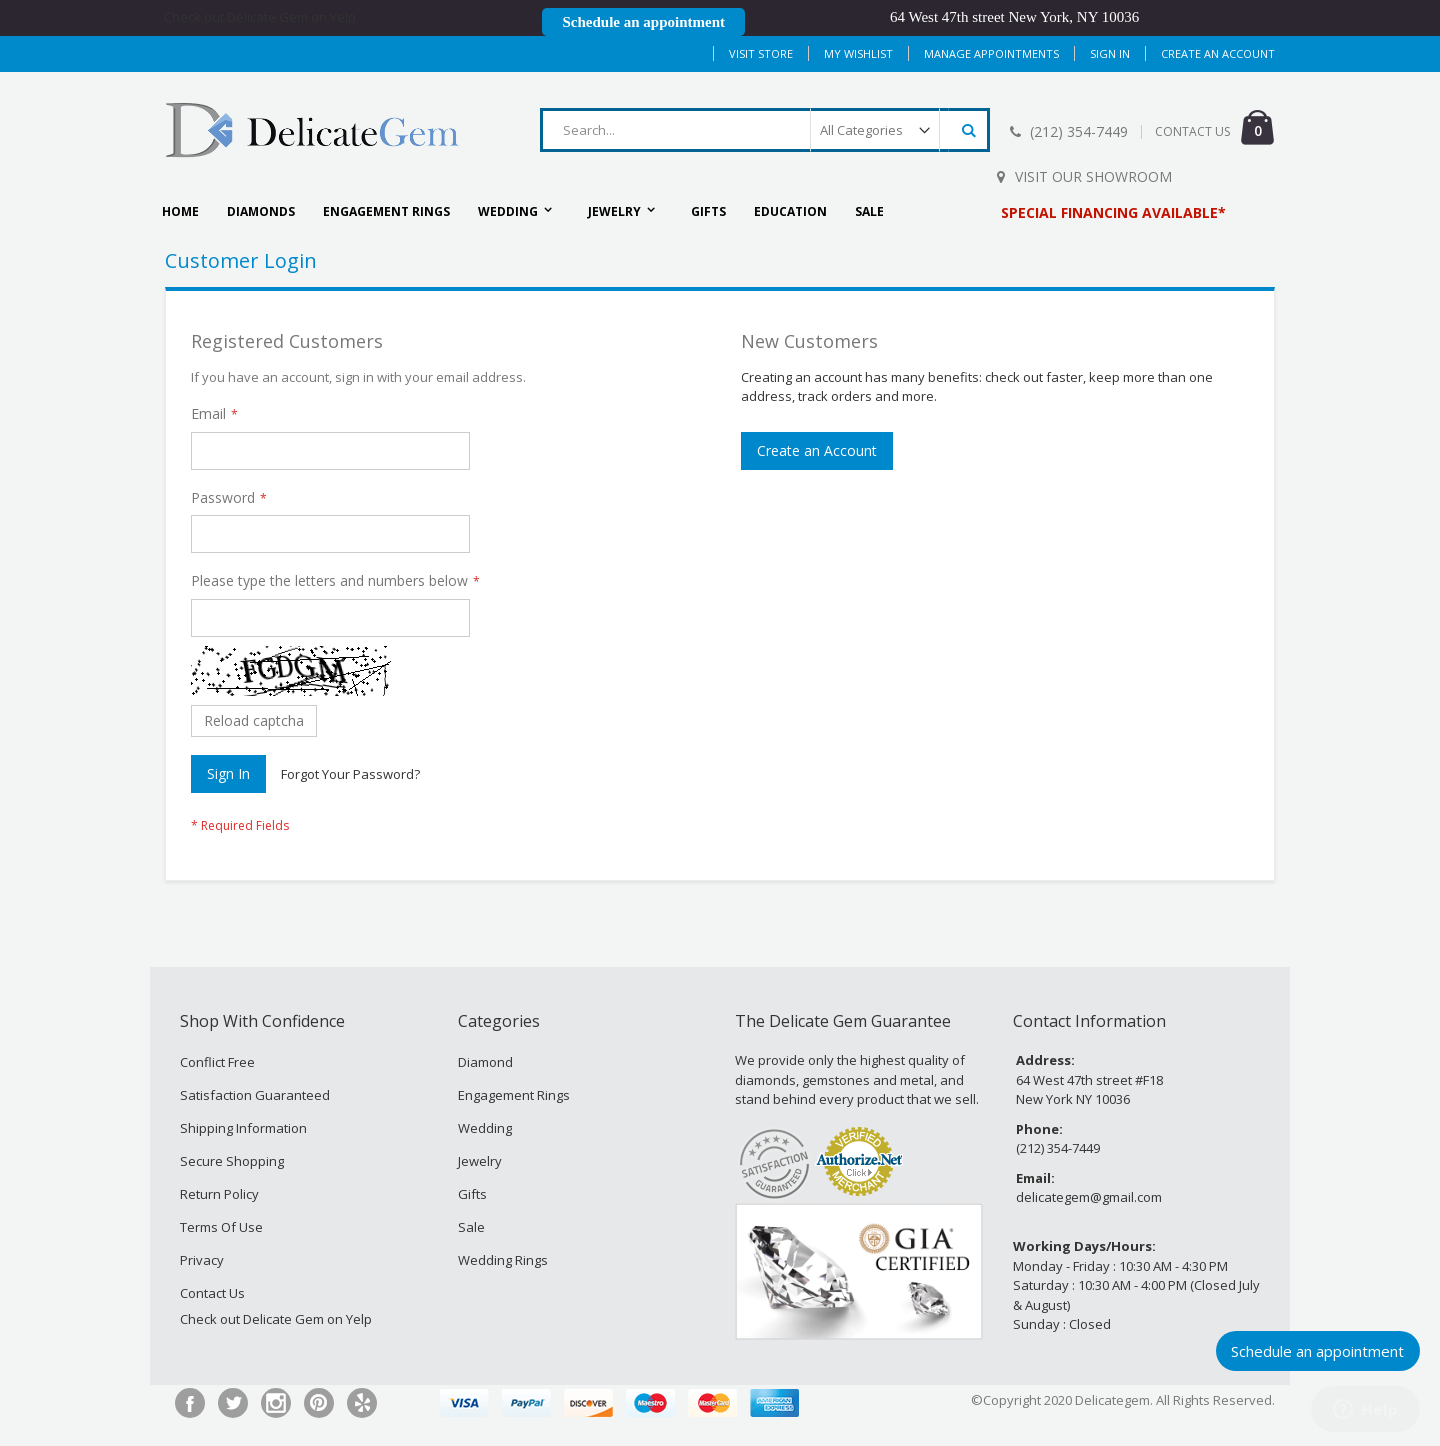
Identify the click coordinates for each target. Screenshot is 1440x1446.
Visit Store (761, 53)
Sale (471, 1227)
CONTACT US (1192, 131)
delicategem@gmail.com (1089, 1197)
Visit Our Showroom (1093, 176)
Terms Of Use (221, 1227)
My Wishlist (858, 53)
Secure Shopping (232, 1161)
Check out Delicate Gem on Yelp (260, 17)
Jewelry (480, 1161)
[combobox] (765, 130)
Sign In (1110, 53)
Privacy (202, 1260)
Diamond (485, 1062)
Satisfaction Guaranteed (255, 1095)
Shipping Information (243, 1128)
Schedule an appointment (643, 22)
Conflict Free (217, 1062)
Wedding (485, 1128)
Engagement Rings (514, 1095)
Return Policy (219, 1194)
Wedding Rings (503, 1260)
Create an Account (1218, 53)
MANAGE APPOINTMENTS (991, 53)
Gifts (472, 1194)
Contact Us (212, 1293)
